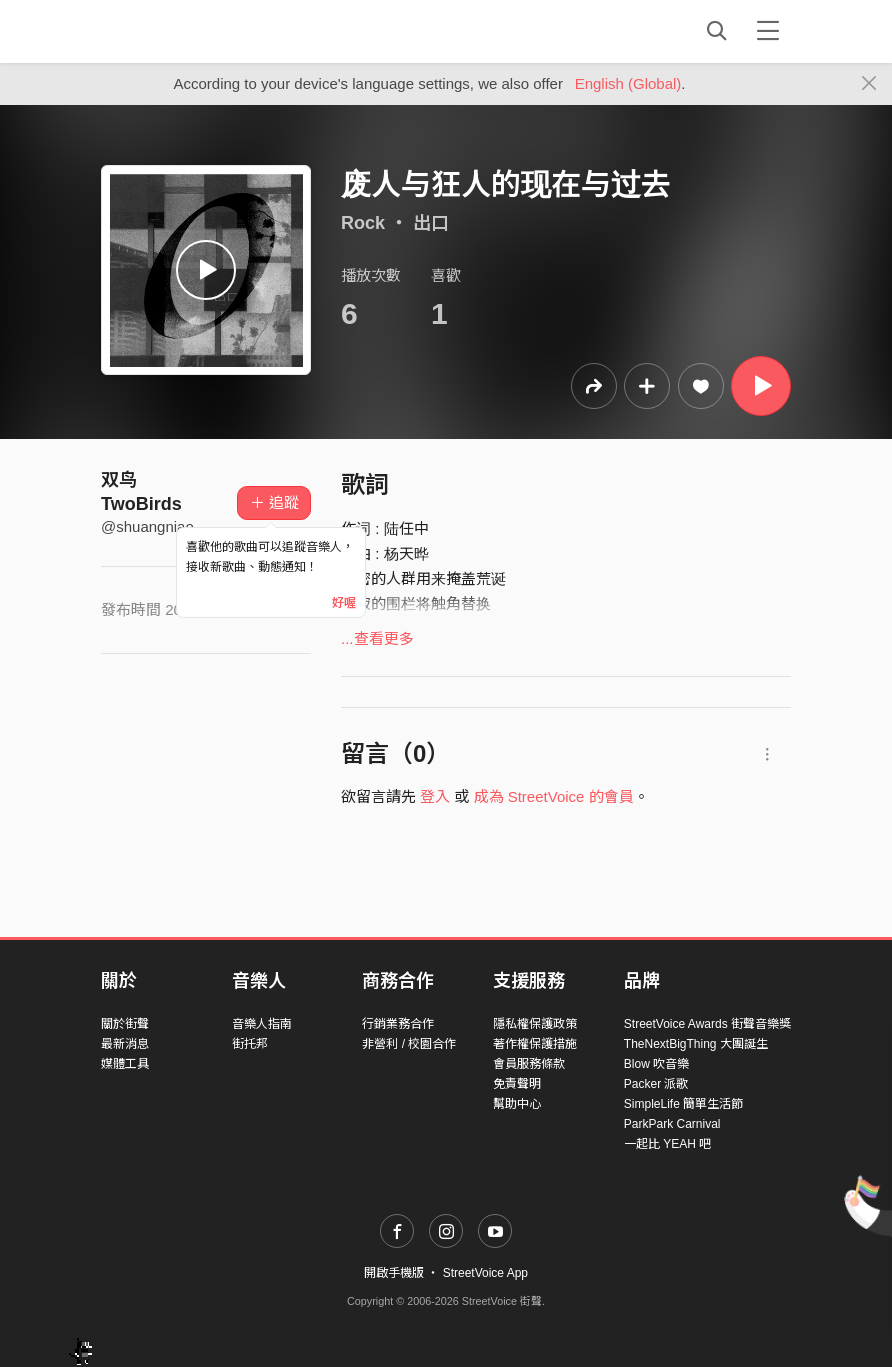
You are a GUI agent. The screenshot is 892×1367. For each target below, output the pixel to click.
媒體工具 (125, 1064)
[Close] (869, 84)
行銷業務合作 (398, 1024)
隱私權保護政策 (535, 1024)
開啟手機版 (394, 1273)
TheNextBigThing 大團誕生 (696, 1044)
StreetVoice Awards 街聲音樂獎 (707, 1024)
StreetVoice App (485, 1273)
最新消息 (125, 1044)
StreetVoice (183, 31)
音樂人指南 (262, 1024)
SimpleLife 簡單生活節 (683, 1104)
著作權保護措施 (535, 1044)
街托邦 (250, 1044)
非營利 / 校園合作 (409, 1044)
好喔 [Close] (344, 603)
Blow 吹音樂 (656, 1064)
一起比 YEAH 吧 (667, 1144)
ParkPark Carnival (672, 1124)
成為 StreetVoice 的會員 (554, 796)
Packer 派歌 (656, 1084)
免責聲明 (517, 1084)
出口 (431, 223)
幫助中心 (517, 1104)
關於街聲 (125, 1024)
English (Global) (628, 83)
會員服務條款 (529, 1064)
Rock (363, 223)
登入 (435, 796)
